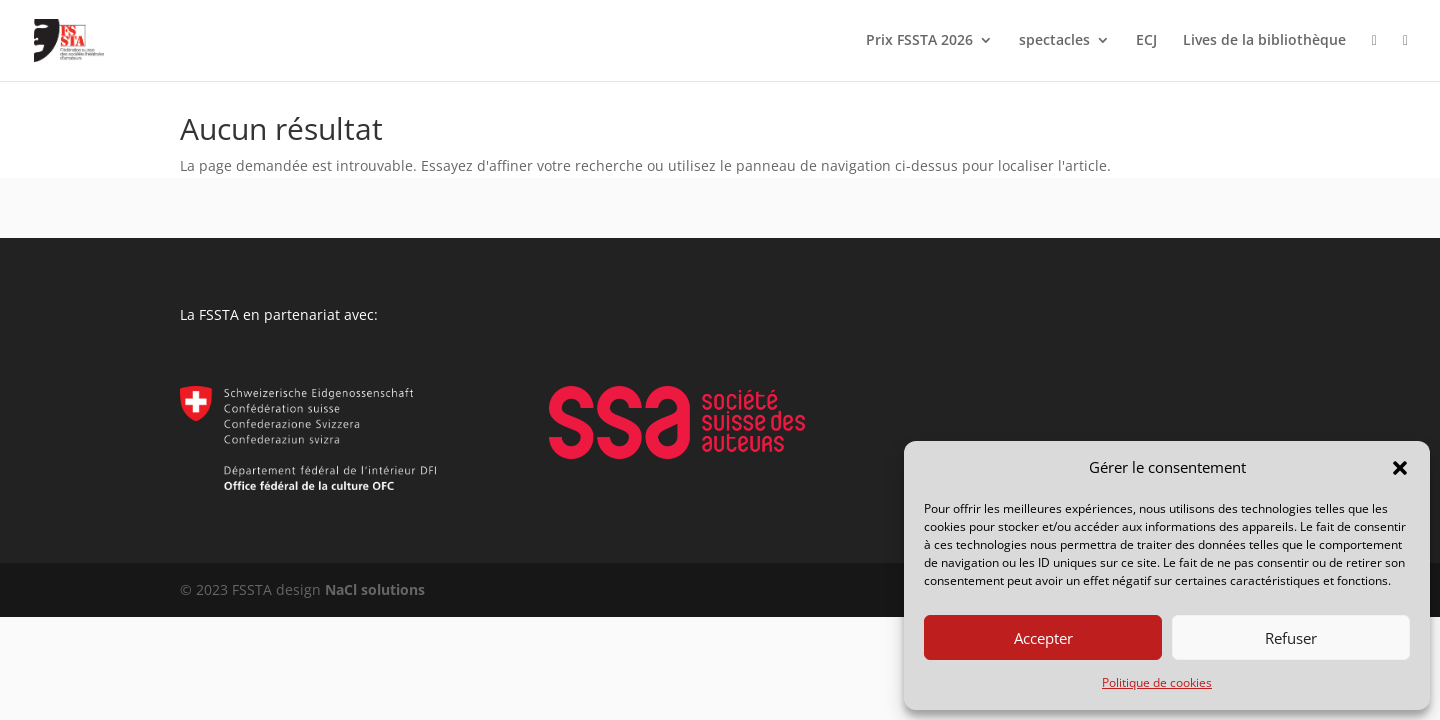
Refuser (1291, 638)
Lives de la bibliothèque (1264, 41)
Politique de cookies (1157, 682)
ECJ (1146, 41)
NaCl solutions (375, 589)
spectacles (1054, 41)
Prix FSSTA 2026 (919, 41)
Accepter (1043, 638)
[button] (1400, 468)
